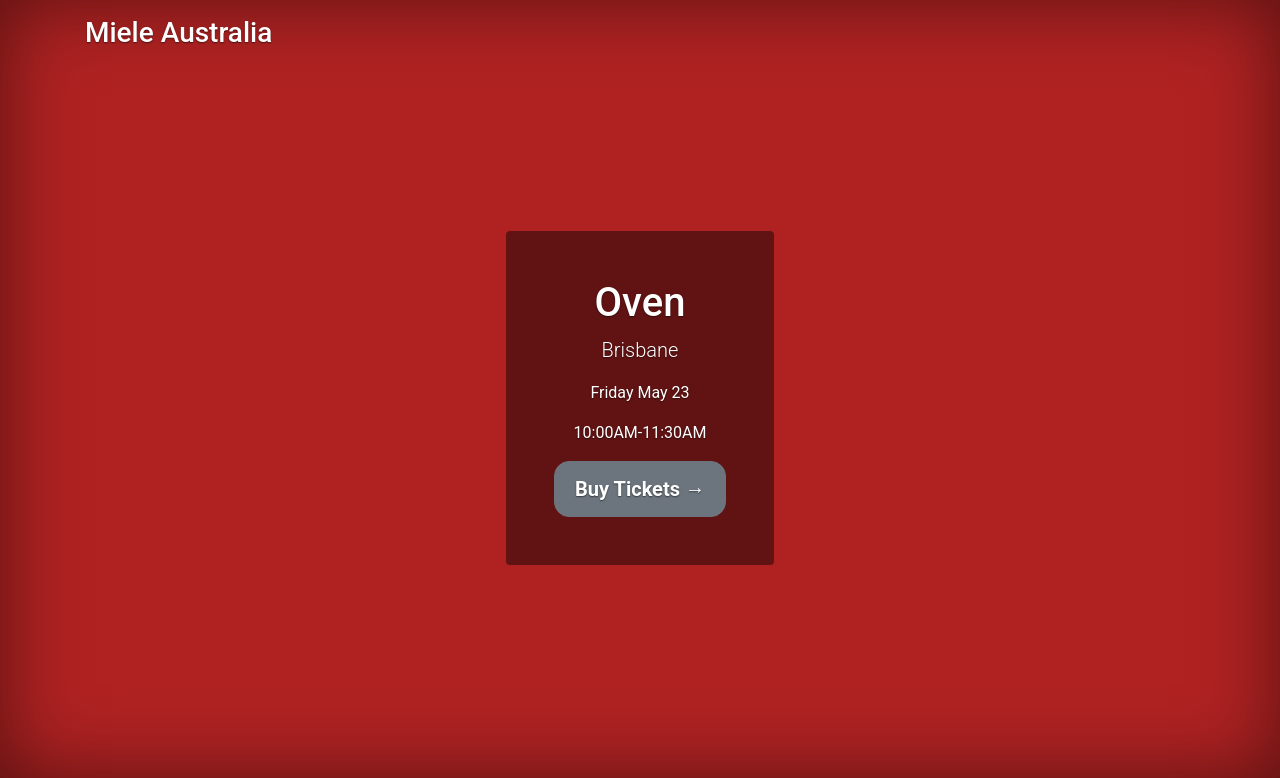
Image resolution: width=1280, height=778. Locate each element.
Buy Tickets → (640, 489)
